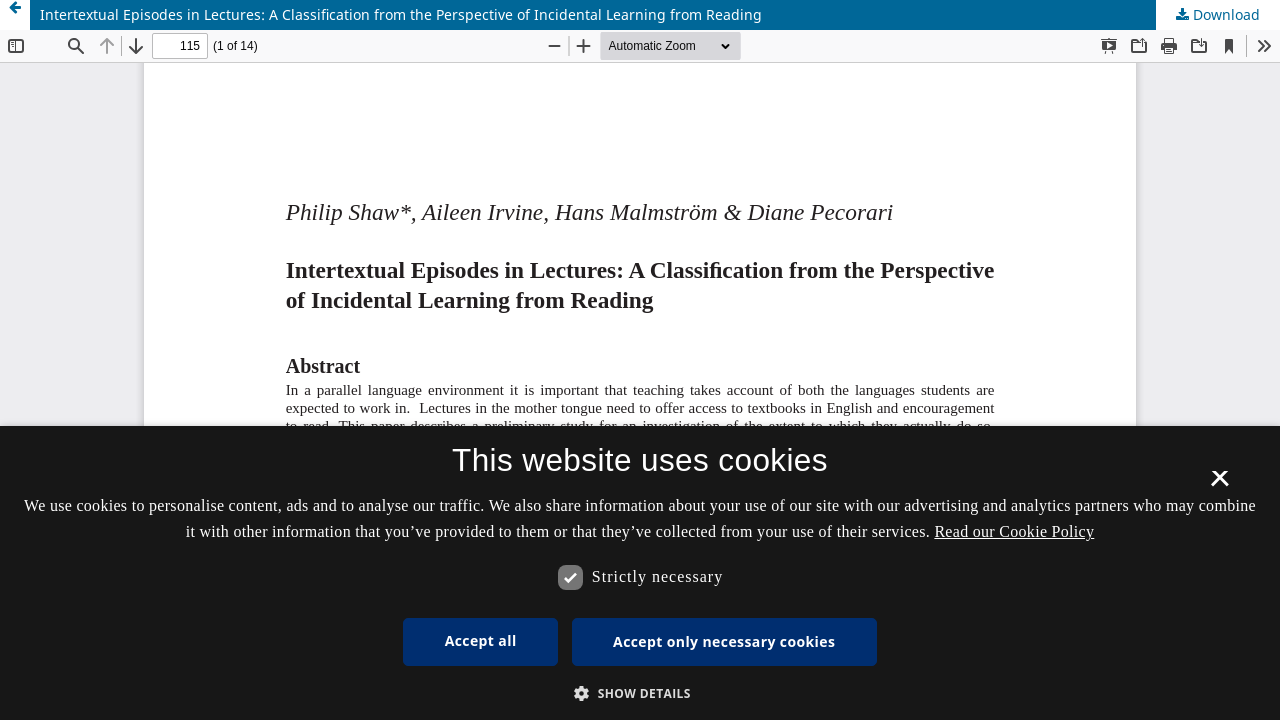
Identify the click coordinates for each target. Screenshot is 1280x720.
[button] (640, 693)
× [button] (1219, 485)
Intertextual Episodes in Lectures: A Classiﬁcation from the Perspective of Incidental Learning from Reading (401, 14)
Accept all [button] (481, 640)
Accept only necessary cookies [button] (724, 641)
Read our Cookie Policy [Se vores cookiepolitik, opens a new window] (1014, 531)
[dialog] (640, 573)
